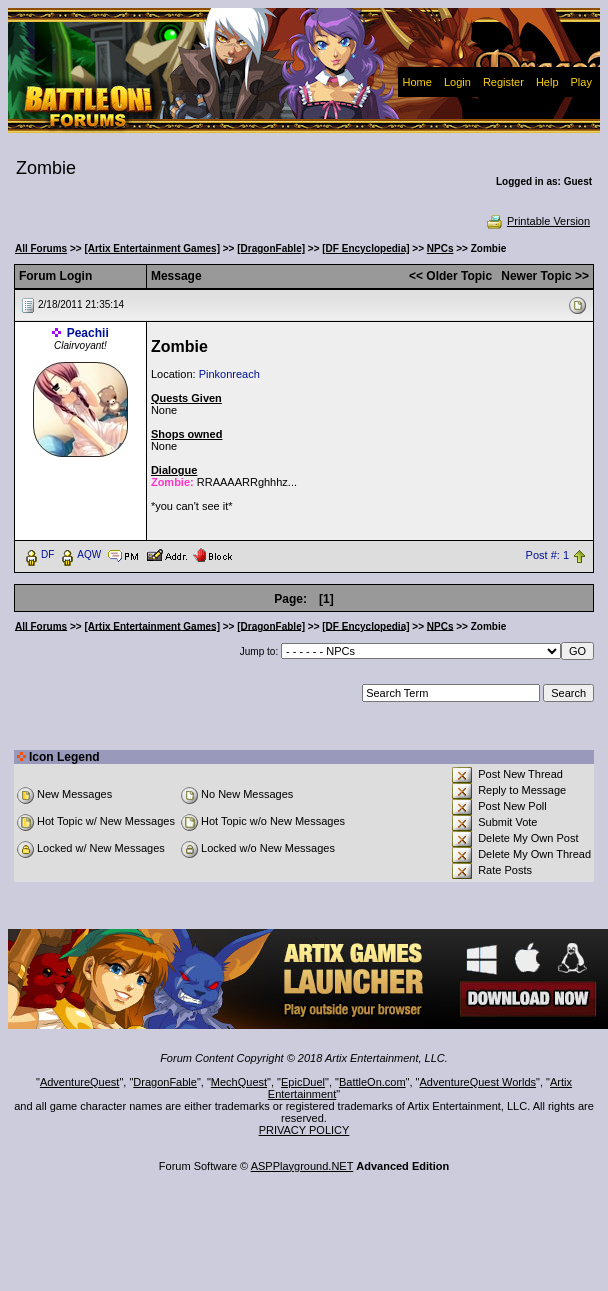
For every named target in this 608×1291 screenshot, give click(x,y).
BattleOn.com (372, 1082)
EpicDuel (303, 1082)
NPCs (440, 248)
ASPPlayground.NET (302, 1166)
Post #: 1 (547, 555)
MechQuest (239, 1082)
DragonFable (165, 1082)
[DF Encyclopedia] (365, 248)
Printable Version (537, 221)
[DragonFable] (271, 248)
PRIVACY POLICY (304, 1130)
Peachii (88, 333)
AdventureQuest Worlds (478, 1082)
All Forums (41, 248)
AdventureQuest (80, 1082)
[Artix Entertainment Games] (152, 248)
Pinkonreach (229, 374)
